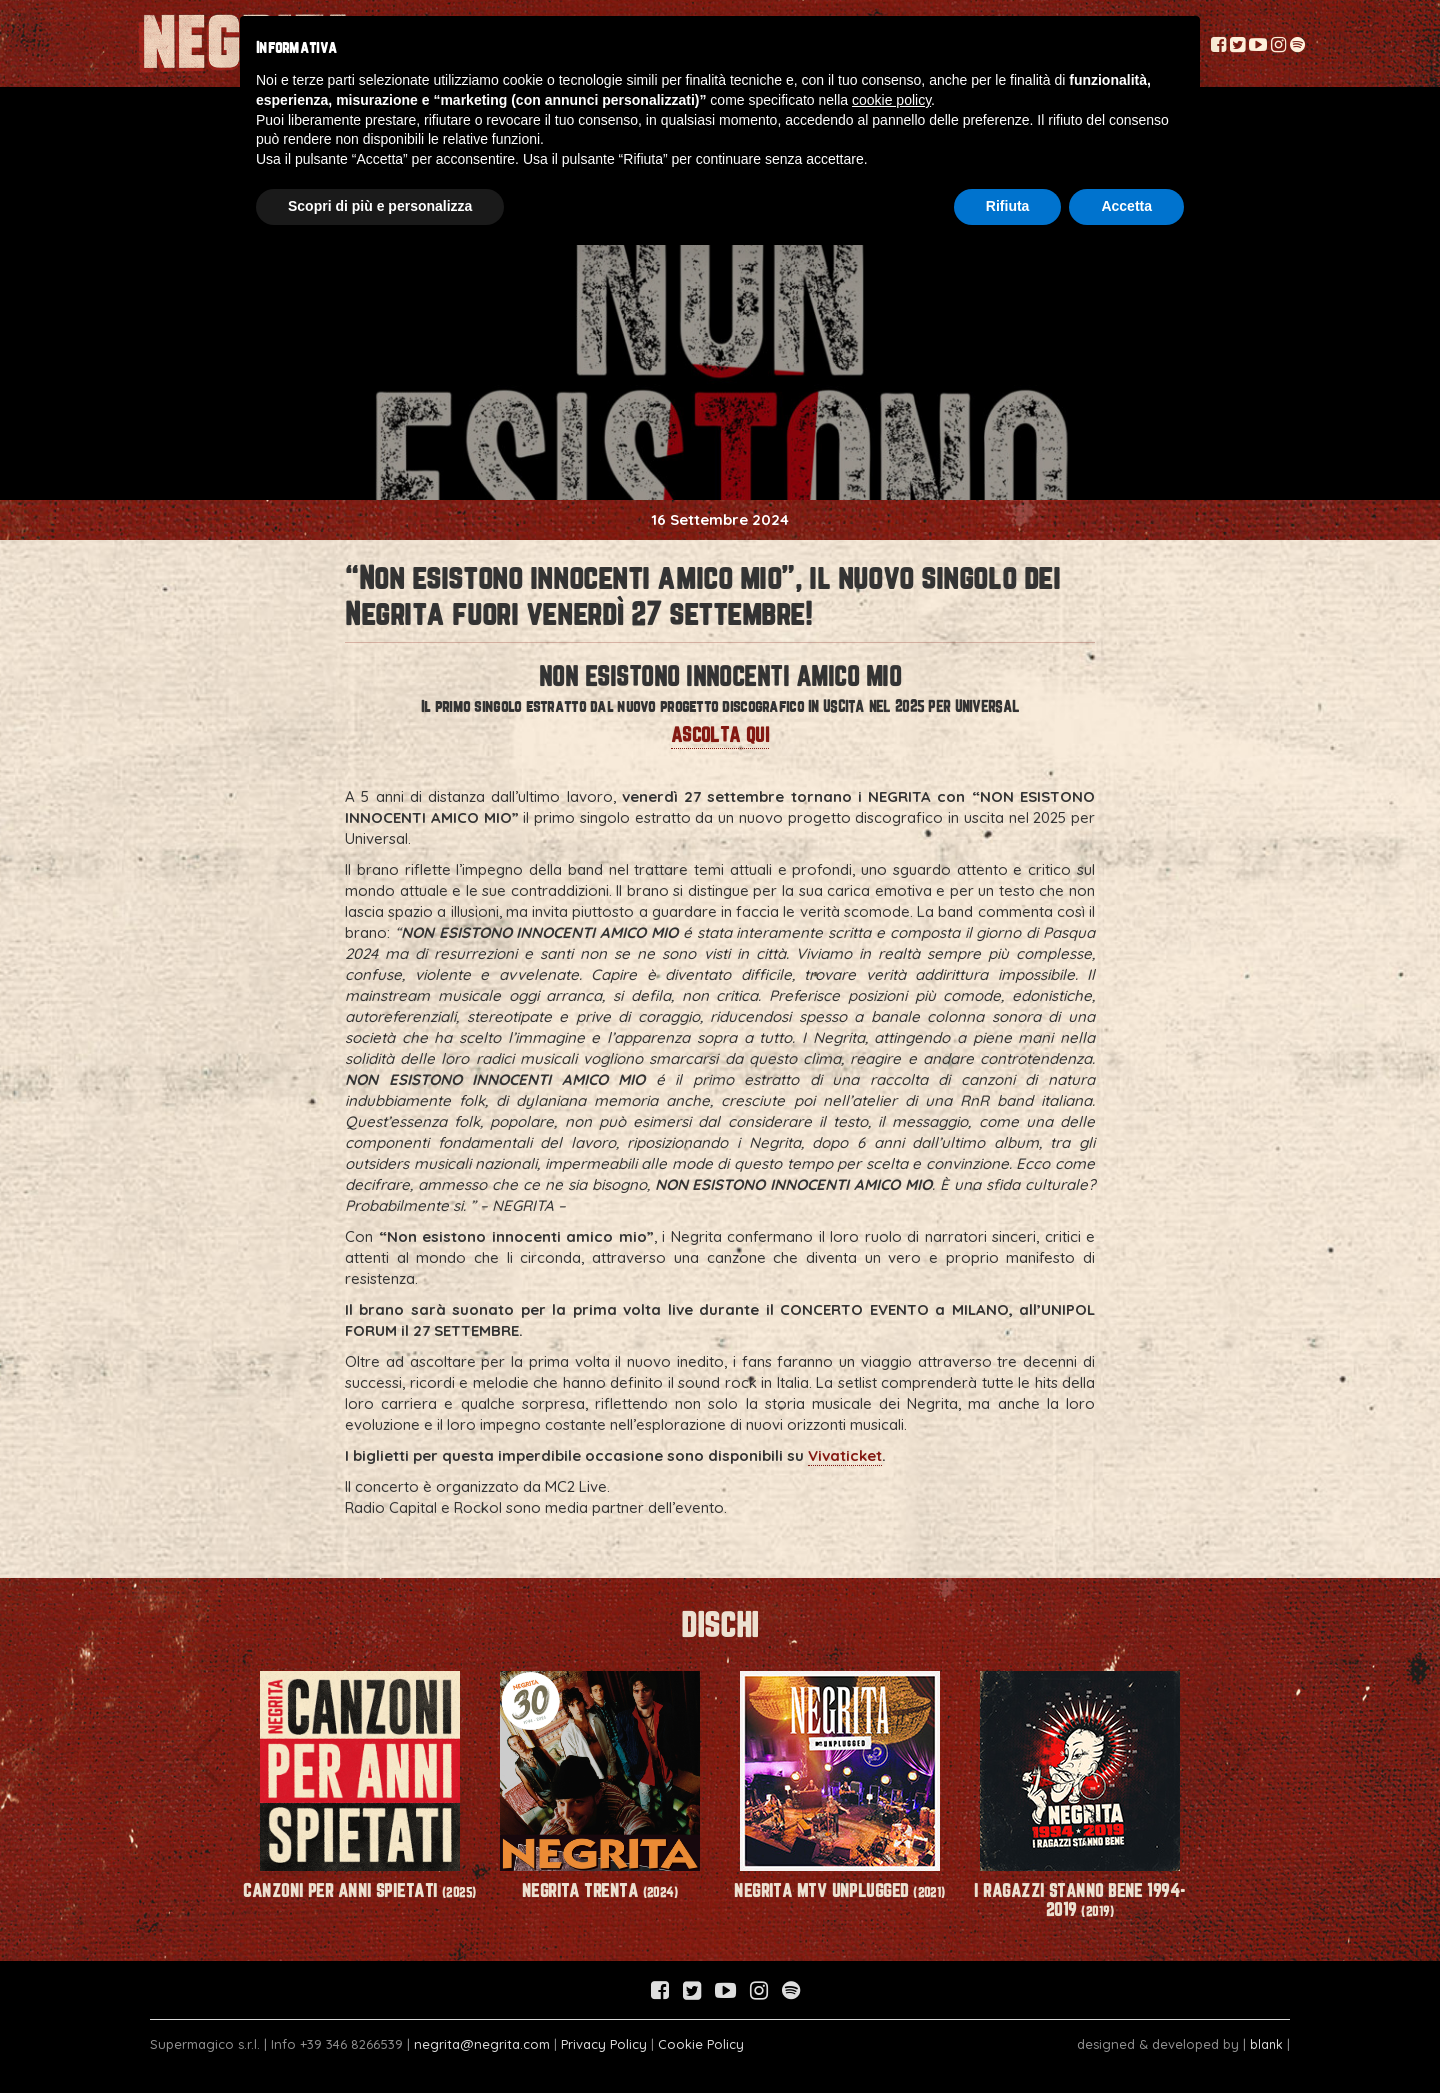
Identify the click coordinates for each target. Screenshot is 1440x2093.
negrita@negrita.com (482, 2044)
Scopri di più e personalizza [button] (380, 206)
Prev (206, 1757)
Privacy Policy (604, 2044)
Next (1234, 1757)
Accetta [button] (1126, 206)
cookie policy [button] (891, 100)
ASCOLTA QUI (720, 734)
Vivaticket (845, 1455)
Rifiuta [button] (1008, 206)
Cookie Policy (701, 2044)
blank (1266, 2044)
